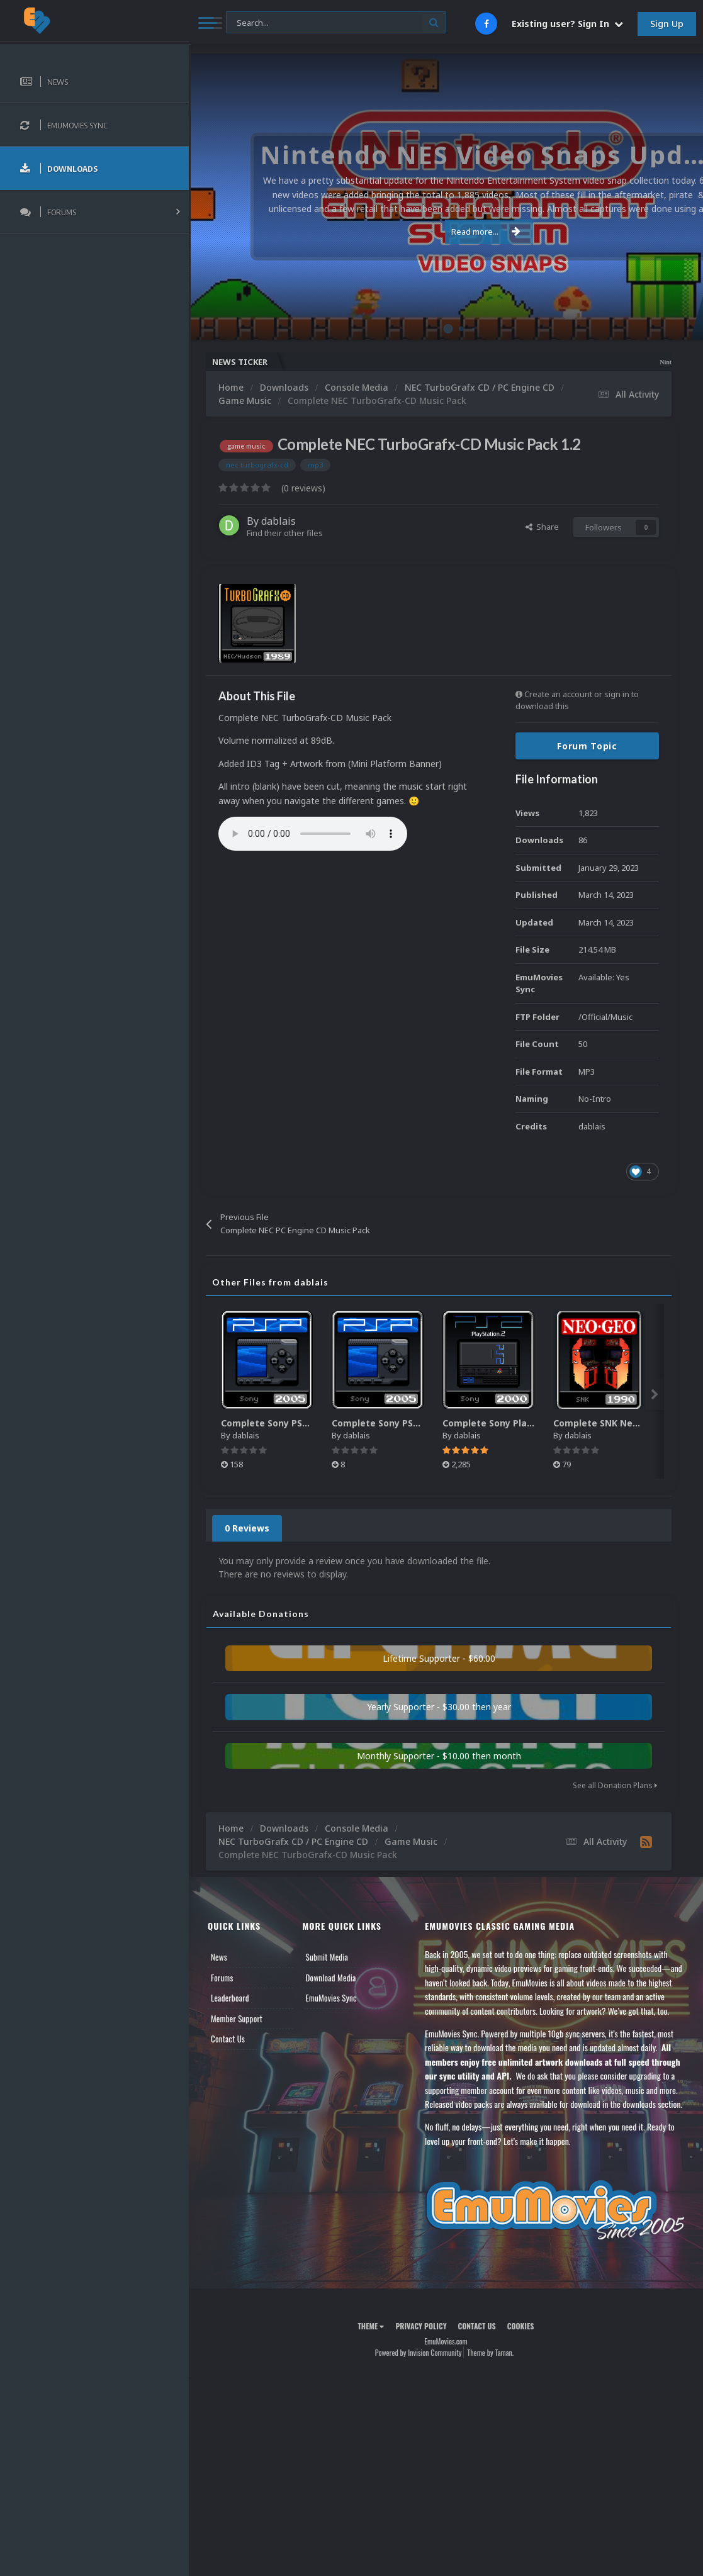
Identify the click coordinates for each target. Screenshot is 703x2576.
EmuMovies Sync (331, 1997)
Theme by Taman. (490, 2352)
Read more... (443, 231)
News (219, 1957)
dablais (278, 521)
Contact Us (228, 2038)
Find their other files (285, 533)
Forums (222, 1977)
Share (542, 526)
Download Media (331, 1977)
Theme (370, 2326)
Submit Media (327, 1957)
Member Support (236, 2018)
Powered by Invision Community (418, 2352)
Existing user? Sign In (567, 24)
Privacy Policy (420, 2326)
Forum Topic (587, 746)
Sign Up (666, 24)
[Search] (336, 23)
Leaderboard (230, 1997)
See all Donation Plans (615, 1785)
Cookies (520, 2326)
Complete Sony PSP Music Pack (291, 1423)
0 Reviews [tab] (247, 1528)
